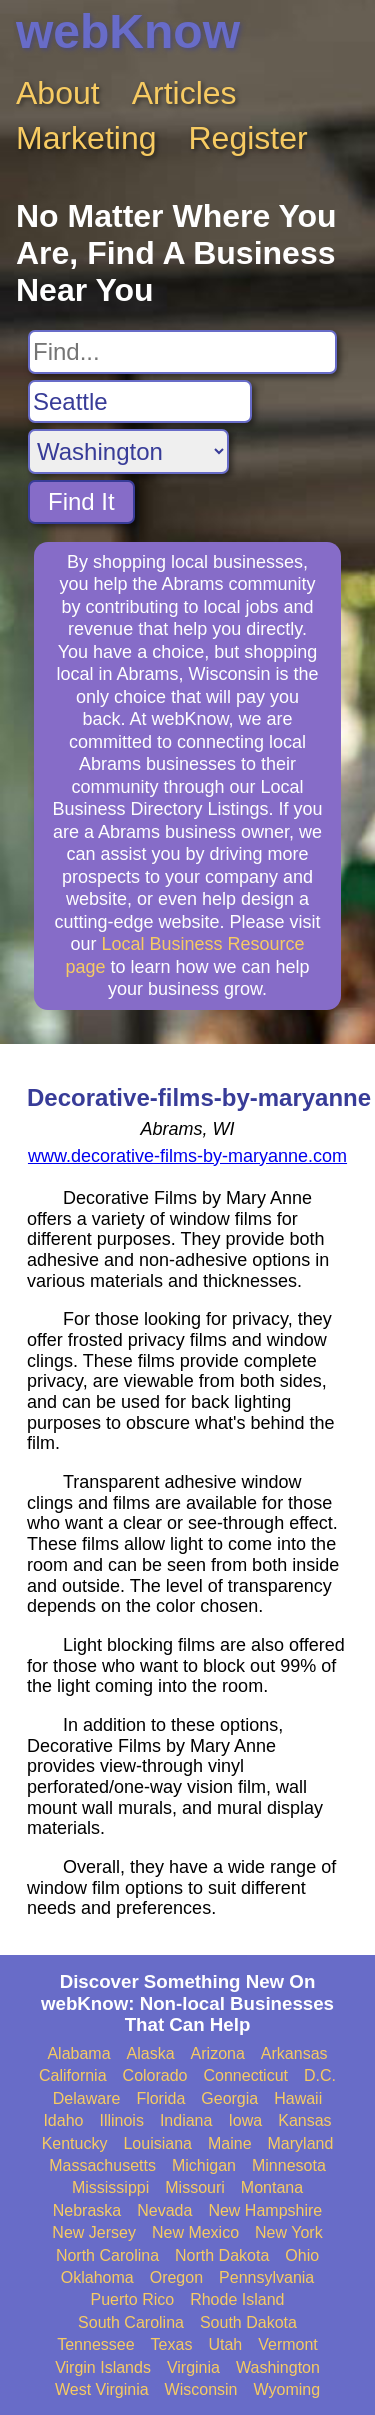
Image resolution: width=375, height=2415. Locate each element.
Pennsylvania (266, 2277)
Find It (81, 501)
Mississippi (110, 2187)
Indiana (186, 2120)
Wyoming (287, 2389)
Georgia (229, 2098)
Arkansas (294, 2053)
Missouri (195, 2187)
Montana (272, 2187)
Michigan (204, 2165)
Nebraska (87, 2210)
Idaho (63, 2120)
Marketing (86, 138)
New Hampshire (265, 2210)
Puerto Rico (133, 2299)
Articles (184, 93)
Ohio (302, 2255)
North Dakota (222, 2255)
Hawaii (298, 2098)
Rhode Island (237, 2299)
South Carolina (131, 2322)
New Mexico (195, 2232)
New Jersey (94, 2232)
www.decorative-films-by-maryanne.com (187, 1156)
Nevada (164, 2210)
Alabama (78, 2053)
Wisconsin (201, 2389)
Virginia (193, 2367)
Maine (230, 2143)
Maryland (301, 2143)
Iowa (245, 2120)
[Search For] (182, 352)
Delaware (87, 2098)
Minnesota (289, 2165)
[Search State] (128, 451)
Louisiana (157, 2143)
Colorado (155, 2075)
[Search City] (140, 402)
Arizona (218, 2053)
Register (248, 138)
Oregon (176, 2277)
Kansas (304, 2120)
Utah (225, 2344)
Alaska (151, 2053)
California (73, 2075)
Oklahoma (97, 2277)
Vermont (288, 2344)
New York (289, 2232)
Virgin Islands (103, 2367)
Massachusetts (102, 2165)
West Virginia (102, 2389)
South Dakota (248, 2322)
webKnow (128, 31)
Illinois (121, 2120)
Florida (160, 2098)
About (58, 93)
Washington (278, 2367)
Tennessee (95, 2344)
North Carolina (107, 2255)
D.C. (320, 2075)
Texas (172, 2344)
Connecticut (246, 2075)
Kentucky (75, 2143)
